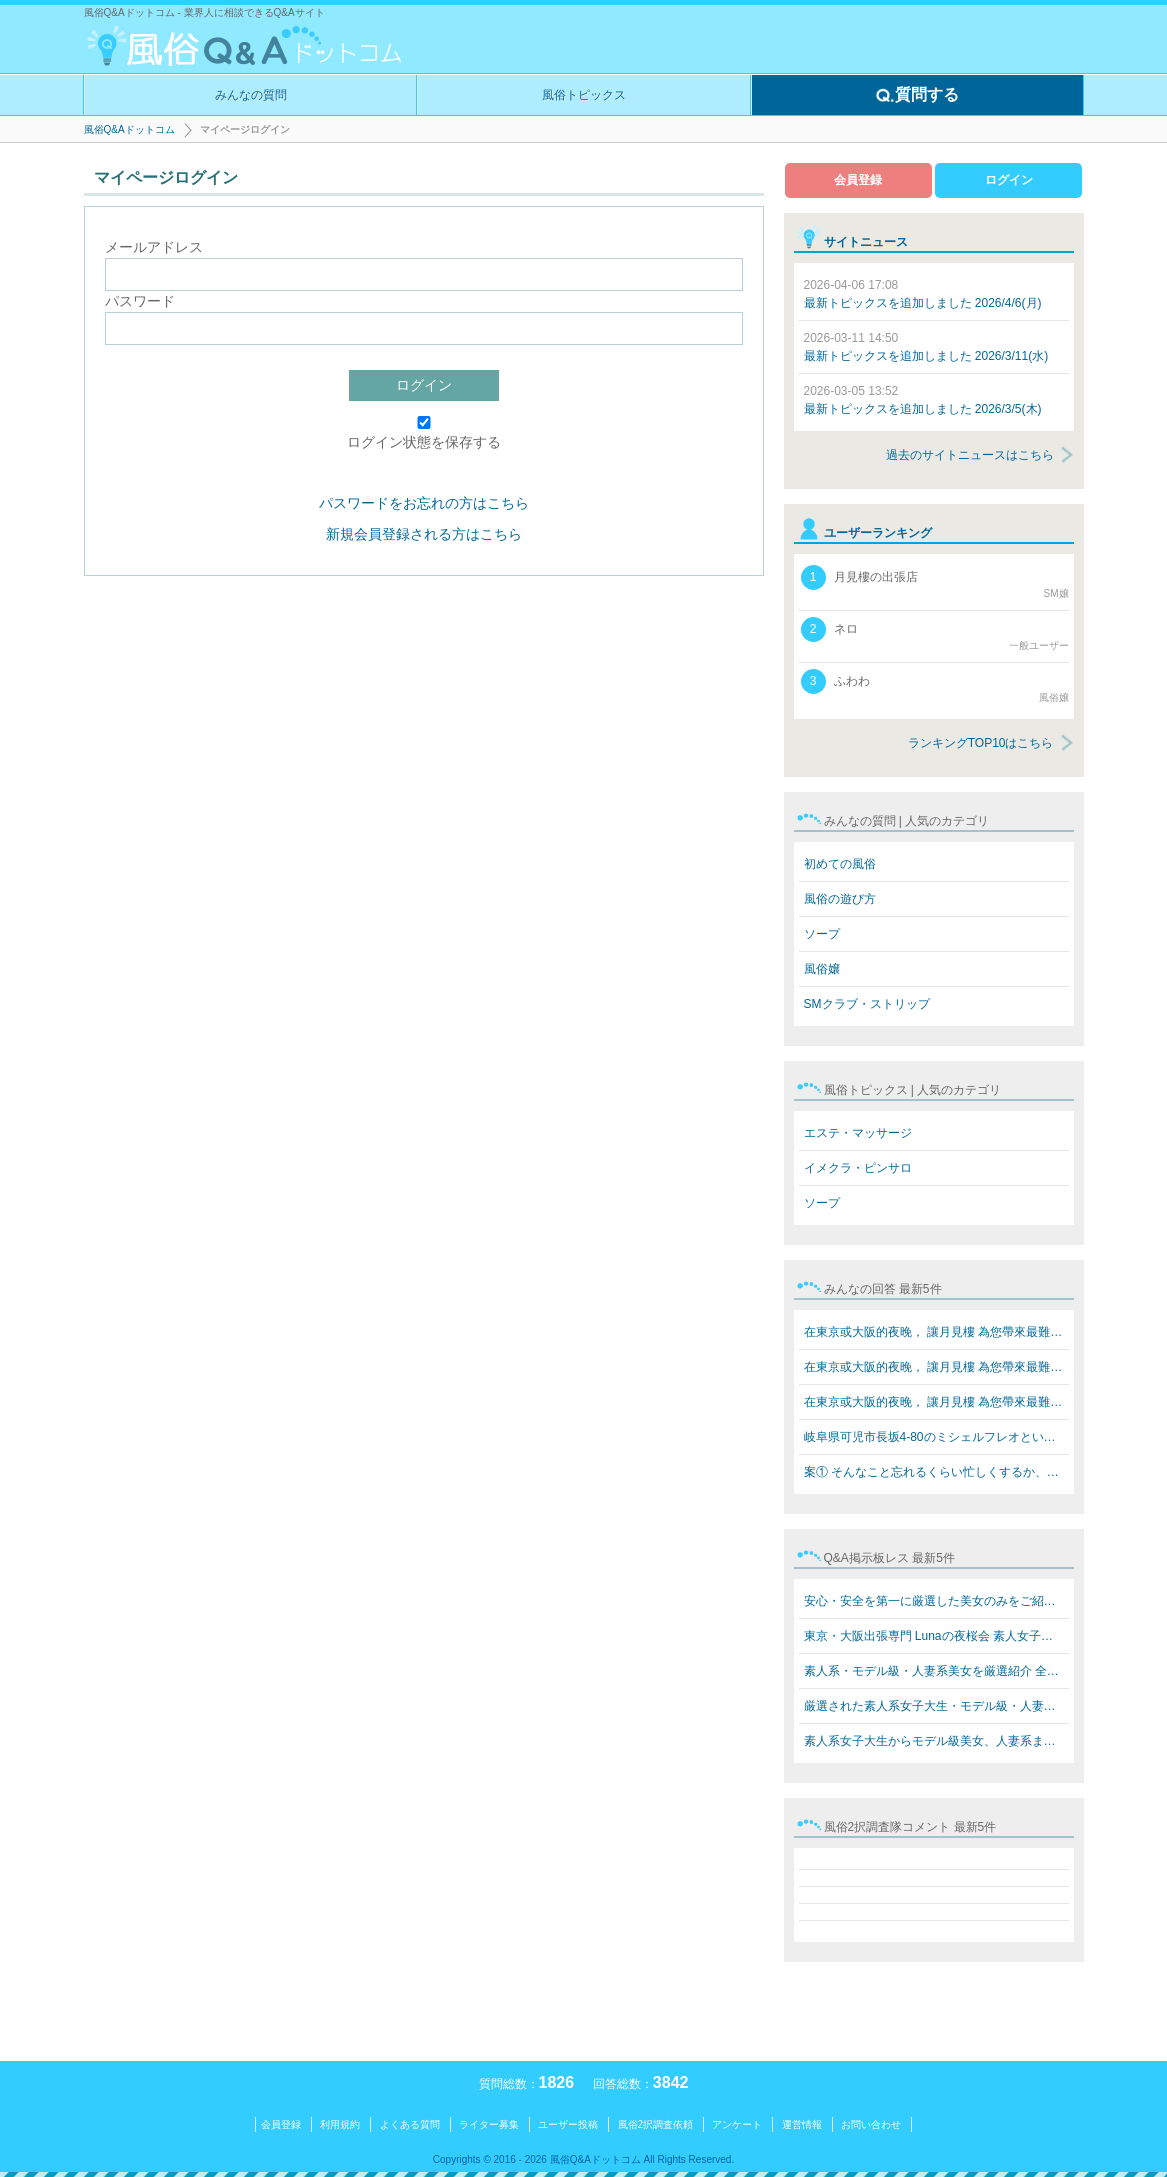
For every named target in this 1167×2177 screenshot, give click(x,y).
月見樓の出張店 (935, 583)
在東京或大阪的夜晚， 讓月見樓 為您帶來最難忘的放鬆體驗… (936, 1332)
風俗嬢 (822, 969)
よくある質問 (410, 2124)
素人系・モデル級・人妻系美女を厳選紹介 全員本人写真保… (936, 1671)
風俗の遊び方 (840, 899)
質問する (917, 96)
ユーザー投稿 (568, 2124)
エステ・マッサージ (858, 1133)
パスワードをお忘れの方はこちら (424, 503)
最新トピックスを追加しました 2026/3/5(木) (923, 400)
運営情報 (802, 2124)
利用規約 (340, 2124)
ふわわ (935, 687)
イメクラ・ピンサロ (858, 1168)
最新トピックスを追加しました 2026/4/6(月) (923, 294)
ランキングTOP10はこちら (981, 743)
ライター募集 (489, 2124)
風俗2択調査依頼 (656, 2124)
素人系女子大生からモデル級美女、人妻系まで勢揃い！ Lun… (936, 1741)
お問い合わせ (871, 2124)
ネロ (935, 635)
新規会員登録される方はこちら (424, 534)
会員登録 (858, 180)
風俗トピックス (584, 95)
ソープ (822, 934)
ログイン (424, 385)
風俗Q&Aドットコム (129, 129)
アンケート (737, 2124)
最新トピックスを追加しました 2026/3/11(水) (926, 347)
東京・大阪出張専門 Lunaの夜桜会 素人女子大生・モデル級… (936, 1636)
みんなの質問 (251, 95)
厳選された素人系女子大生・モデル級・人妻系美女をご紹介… (936, 1706)
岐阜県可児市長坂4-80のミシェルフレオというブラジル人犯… (936, 1437)
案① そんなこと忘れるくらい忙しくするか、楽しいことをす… (936, 1472)
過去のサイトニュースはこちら (970, 455)
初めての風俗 (840, 864)
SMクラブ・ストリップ (867, 1004)
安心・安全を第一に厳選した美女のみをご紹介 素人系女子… (936, 1601)
